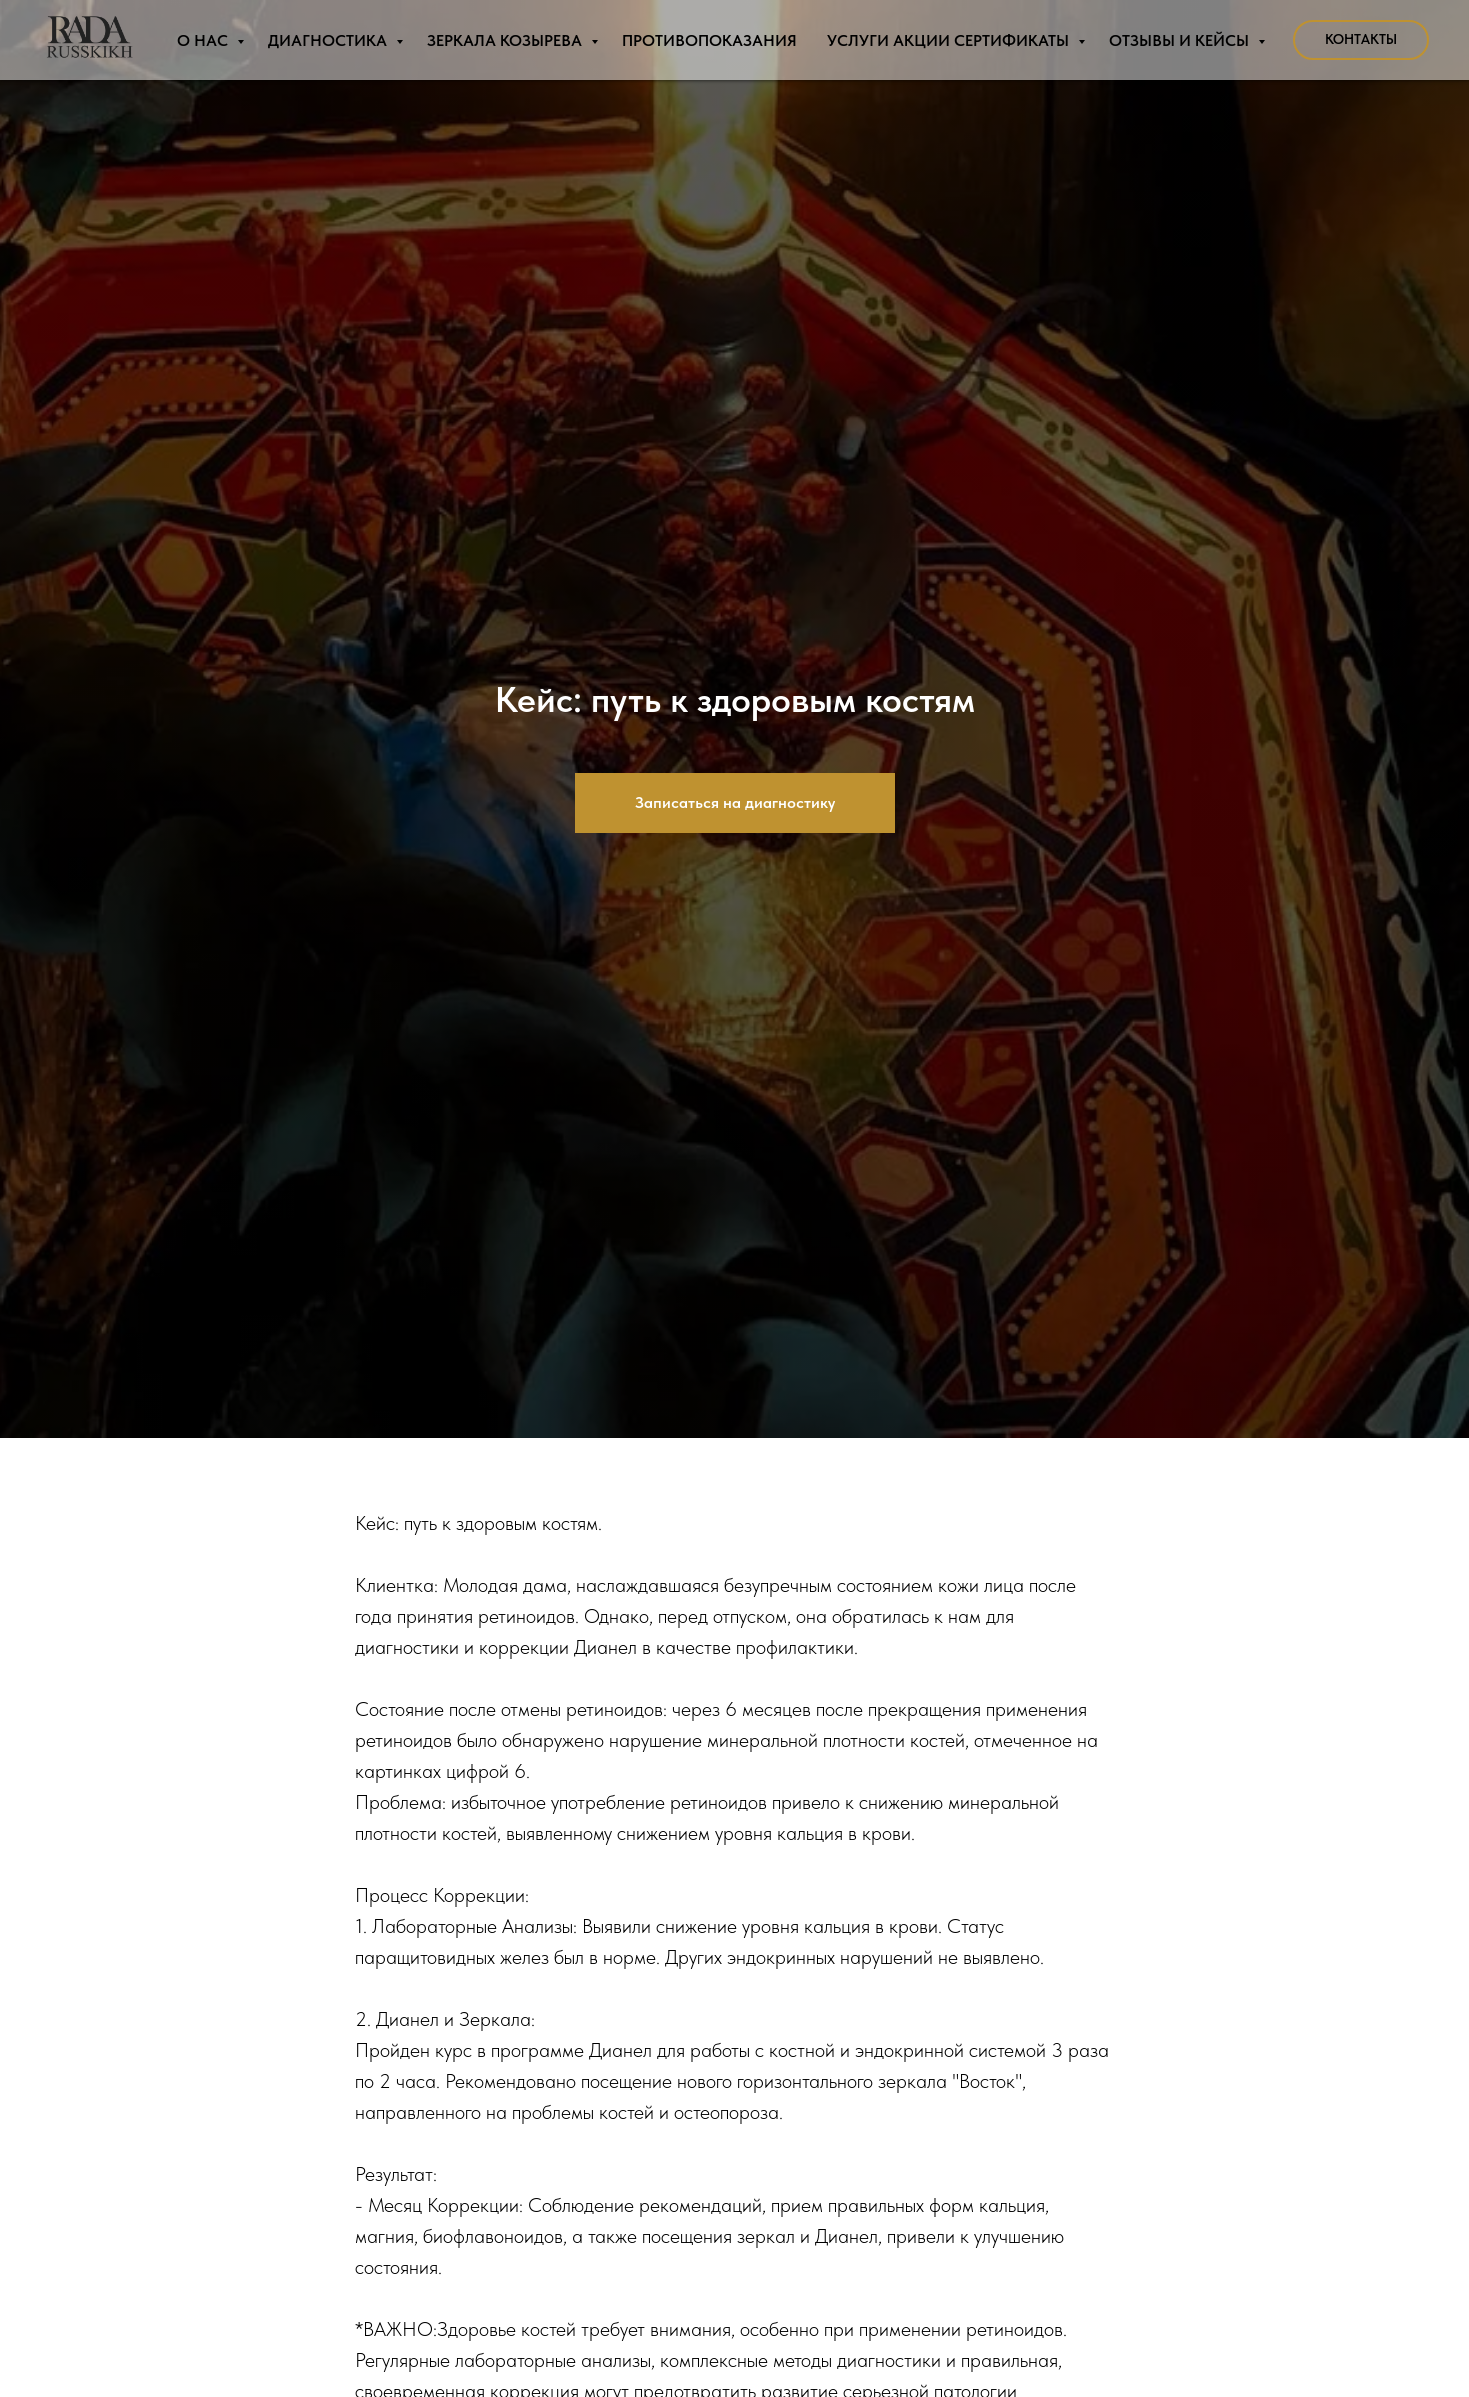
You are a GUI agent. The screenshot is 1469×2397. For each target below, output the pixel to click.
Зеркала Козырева (506, 40)
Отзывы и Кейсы (1181, 40)
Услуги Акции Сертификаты (950, 40)
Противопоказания (709, 40)
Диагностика (329, 40)
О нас (204, 40)
